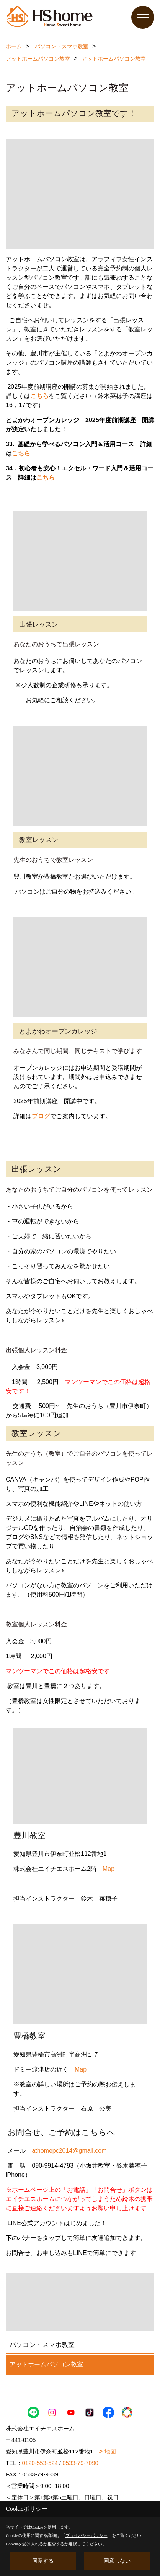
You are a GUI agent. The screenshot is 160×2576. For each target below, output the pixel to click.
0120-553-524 (40, 2463)
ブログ (41, 1116)
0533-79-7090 (80, 2463)
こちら (39, 396)
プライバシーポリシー (86, 2535)
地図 (110, 2451)
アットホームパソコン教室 (46, 2364)
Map (108, 1868)
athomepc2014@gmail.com (69, 2150)
